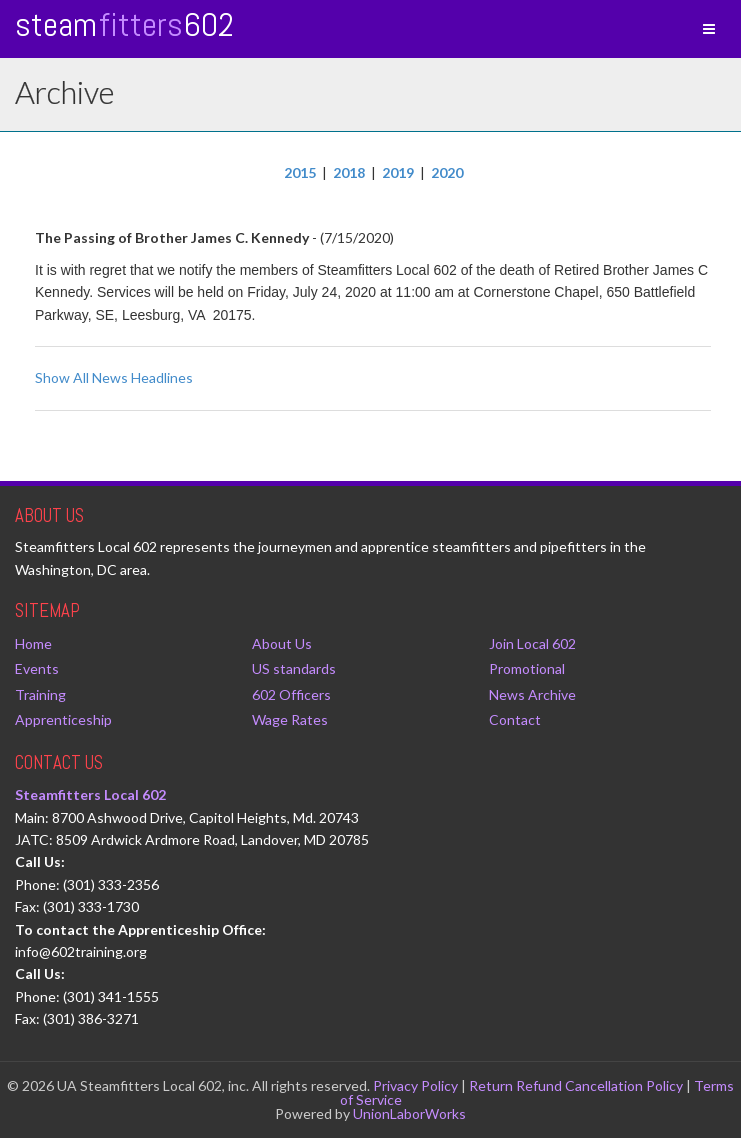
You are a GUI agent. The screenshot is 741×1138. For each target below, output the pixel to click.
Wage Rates (290, 719)
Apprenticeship (63, 719)
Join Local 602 (532, 643)
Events (37, 668)
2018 (349, 172)
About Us (282, 643)
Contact (515, 719)
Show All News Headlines (114, 377)
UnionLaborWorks (409, 1113)
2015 (300, 172)
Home (33, 643)
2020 (447, 172)
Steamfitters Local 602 (90, 794)
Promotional (527, 668)
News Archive (532, 694)
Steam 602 (124, 24)
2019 (398, 172)
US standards (294, 668)
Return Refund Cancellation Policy (576, 1085)
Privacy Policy (415, 1085)
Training (40, 694)
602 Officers (291, 694)
